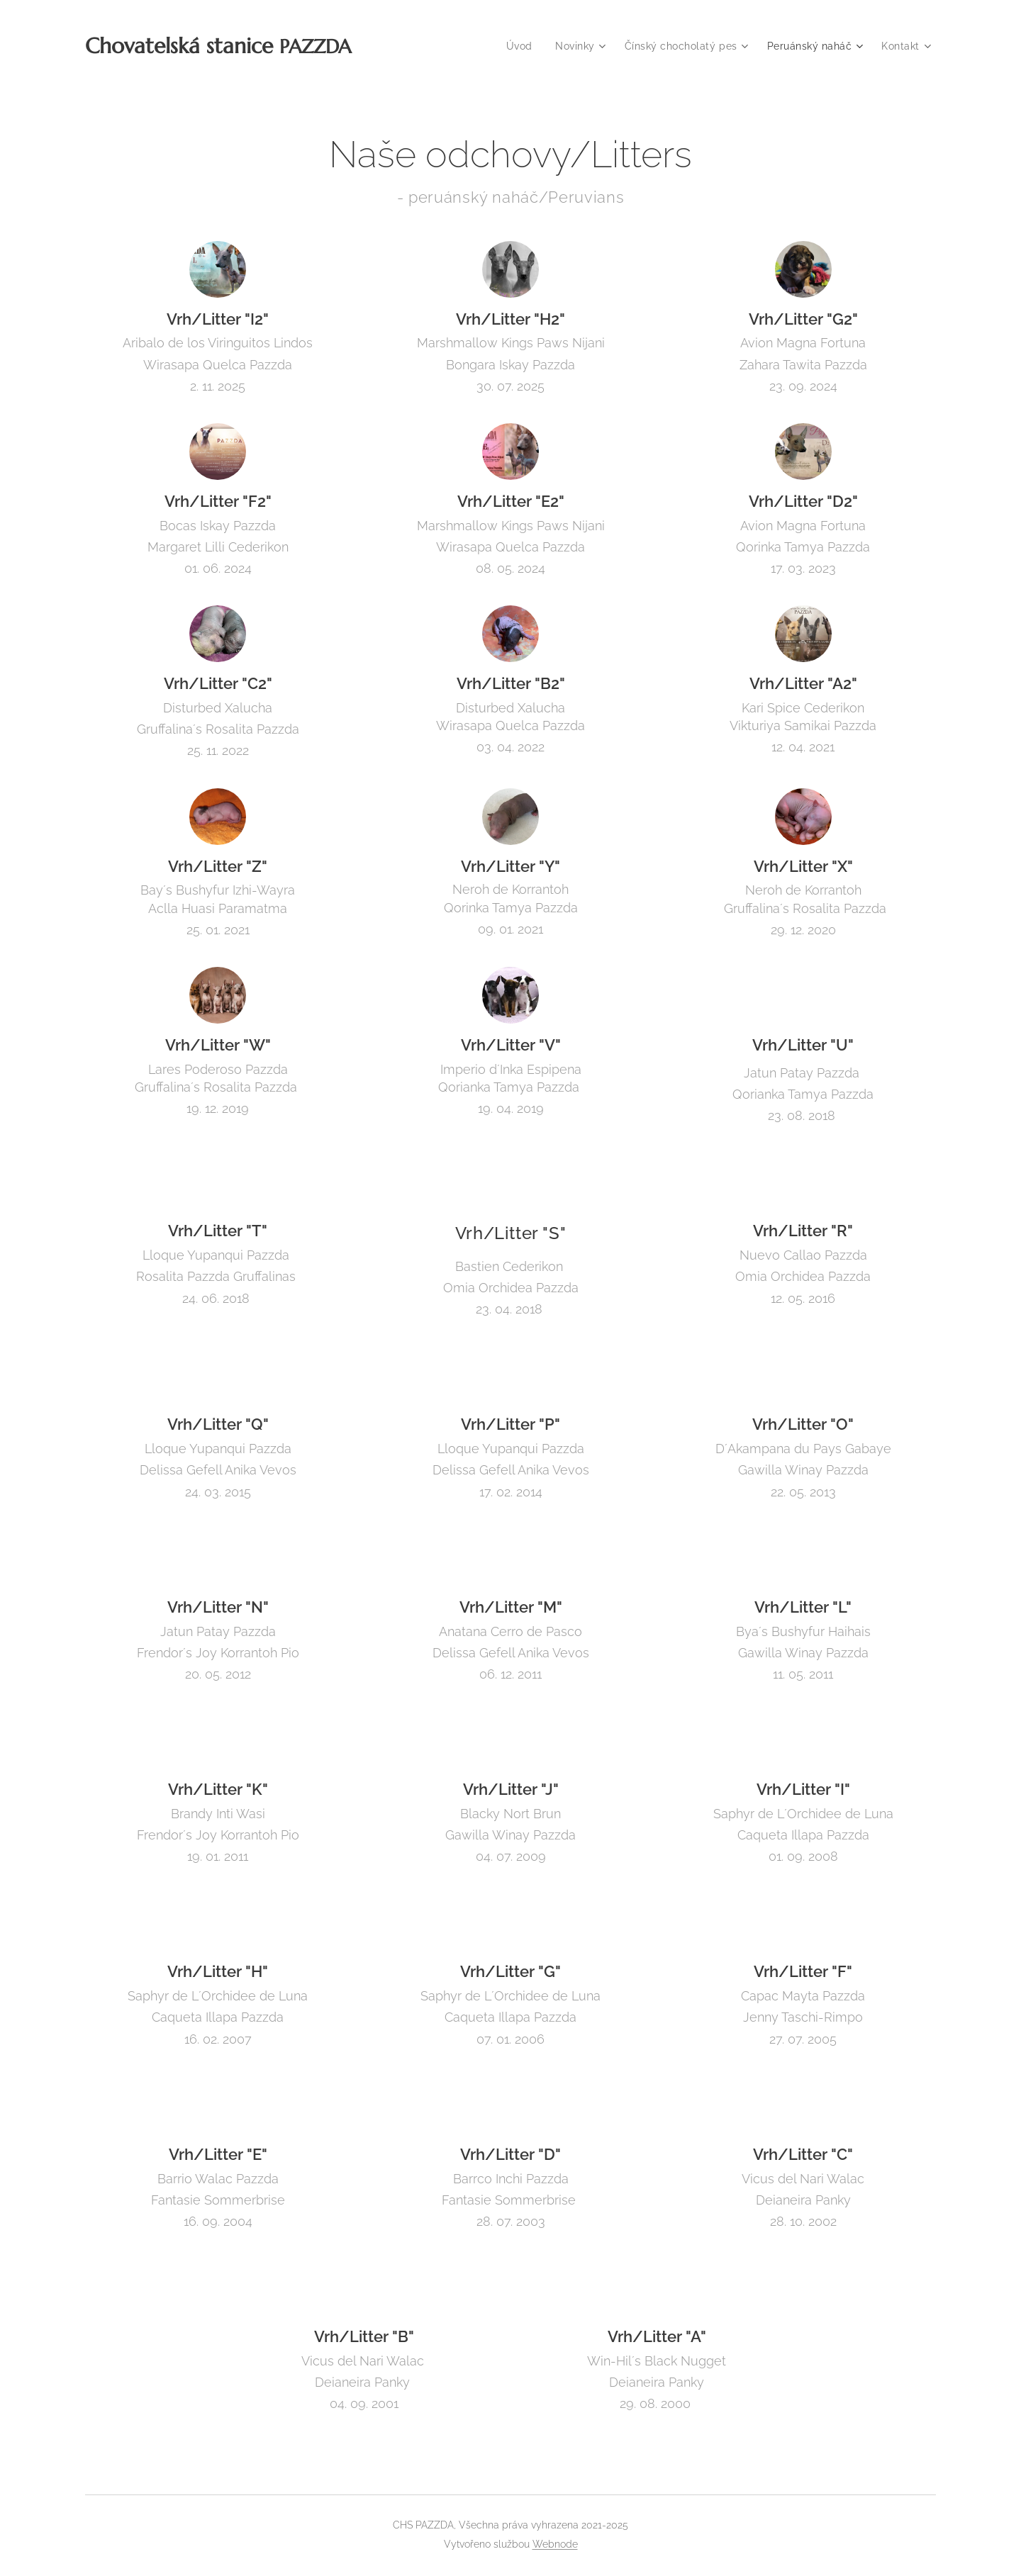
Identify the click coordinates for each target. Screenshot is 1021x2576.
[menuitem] (516, 46)
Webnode (555, 2544)
